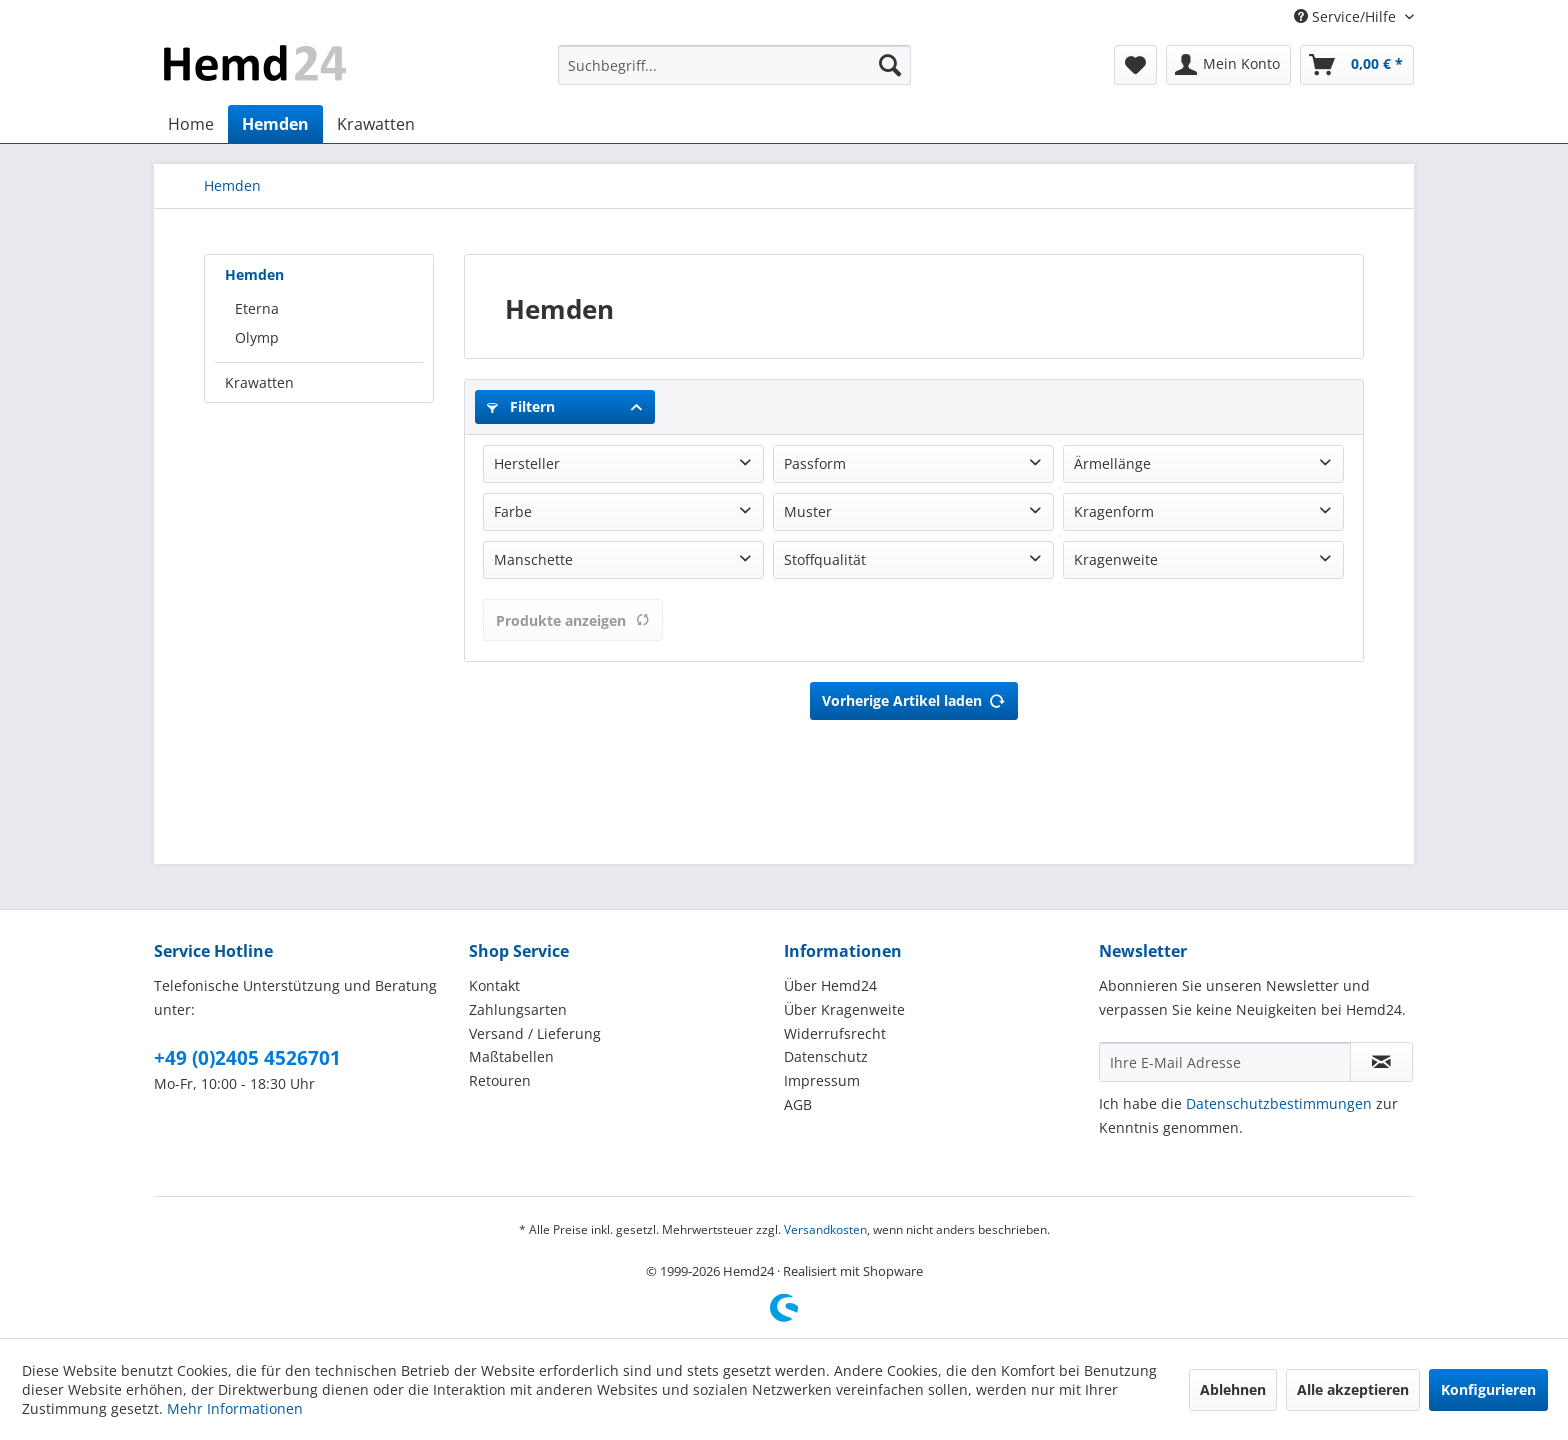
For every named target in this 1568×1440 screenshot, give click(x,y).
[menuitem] (734, 65)
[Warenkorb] (1357, 65)
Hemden (254, 274)
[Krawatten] (376, 124)
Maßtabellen (511, 1056)
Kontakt (494, 985)
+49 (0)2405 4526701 (247, 1058)
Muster (808, 511)
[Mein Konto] (1228, 65)
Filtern (521, 406)
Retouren (500, 1080)
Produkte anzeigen (573, 620)
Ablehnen (1233, 1389)
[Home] (191, 124)
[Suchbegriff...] (734, 65)
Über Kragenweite (844, 1009)
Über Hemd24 (830, 985)
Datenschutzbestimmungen (1279, 1103)
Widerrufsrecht (835, 1033)
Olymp (257, 337)
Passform (815, 463)
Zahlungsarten (518, 1009)
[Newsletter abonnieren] (1381, 1062)
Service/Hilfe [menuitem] (1347, 16)
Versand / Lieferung (535, 1033)
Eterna (257, 308)
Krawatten (259, 382)
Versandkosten (825, 1229)
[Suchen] (890, 65)
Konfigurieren (1488, 1389)
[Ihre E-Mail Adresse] (1225, 1062)
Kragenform (1114, 511)
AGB (798, 1104)
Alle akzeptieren (1353, 1389)
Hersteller (527, 463)
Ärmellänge (1112, 463)
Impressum (822, 1080)
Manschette (533, 559)
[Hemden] (275, 124)
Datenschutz (826, 1056)
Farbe (513, 511)
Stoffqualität (825, 559)
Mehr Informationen (235, 1408)
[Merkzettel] (1135, 65)
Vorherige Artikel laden (914, 697)
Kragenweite (1116, 559)
